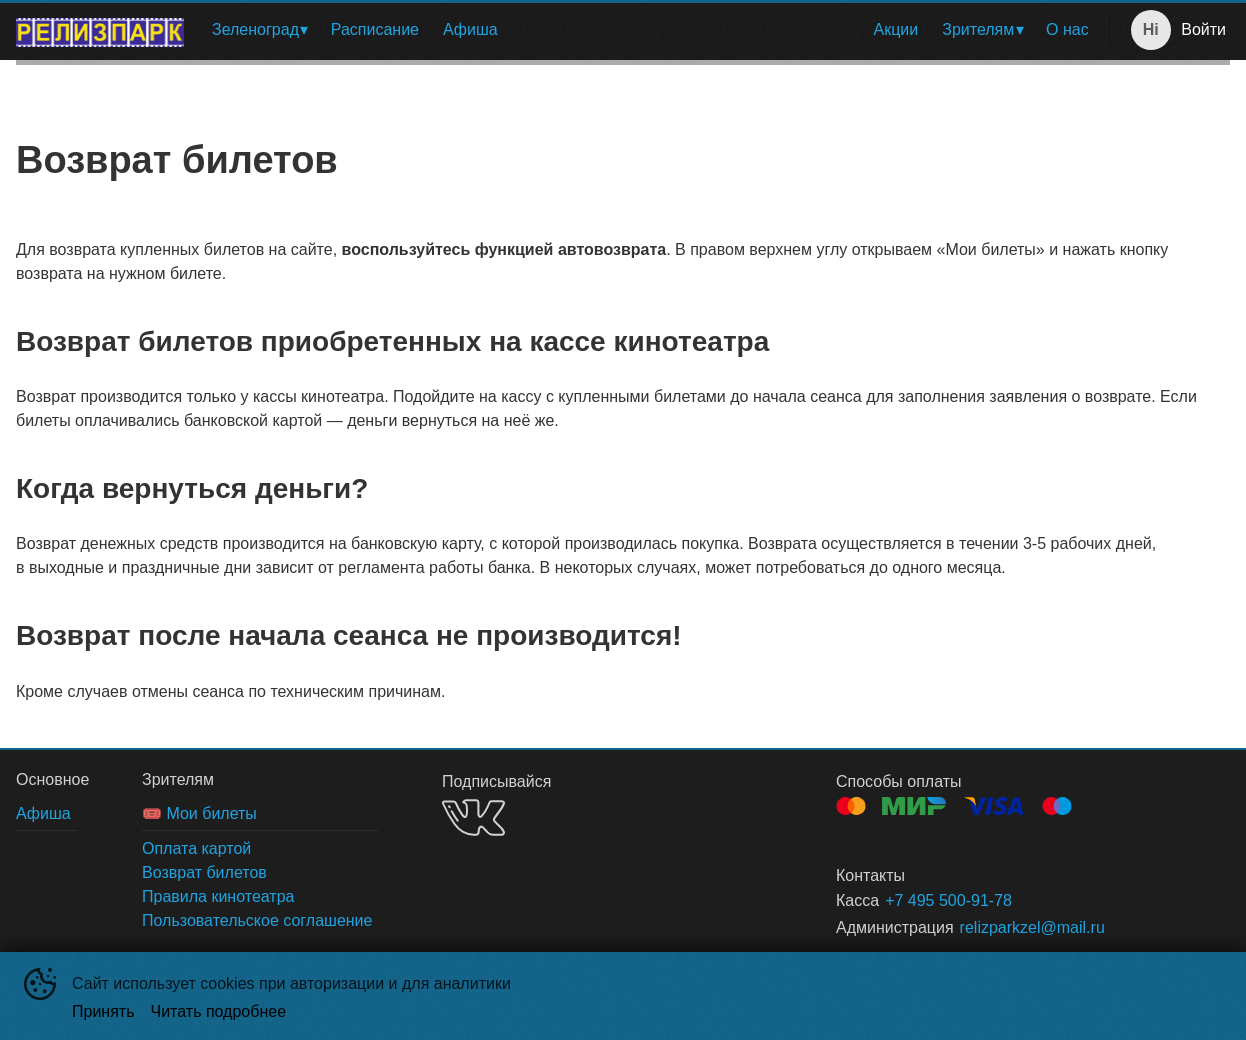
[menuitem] (259, 30)
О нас (1067, 29)
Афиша (470, 29)
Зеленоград (255, 29)
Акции (896, 29)
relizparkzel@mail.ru (1032, 927)
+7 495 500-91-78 (948, 900)
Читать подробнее (219, 1011)
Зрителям (978, 29)
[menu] (650, 30)
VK (473, 817)
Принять (103, 1011)
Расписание (375, 29)
